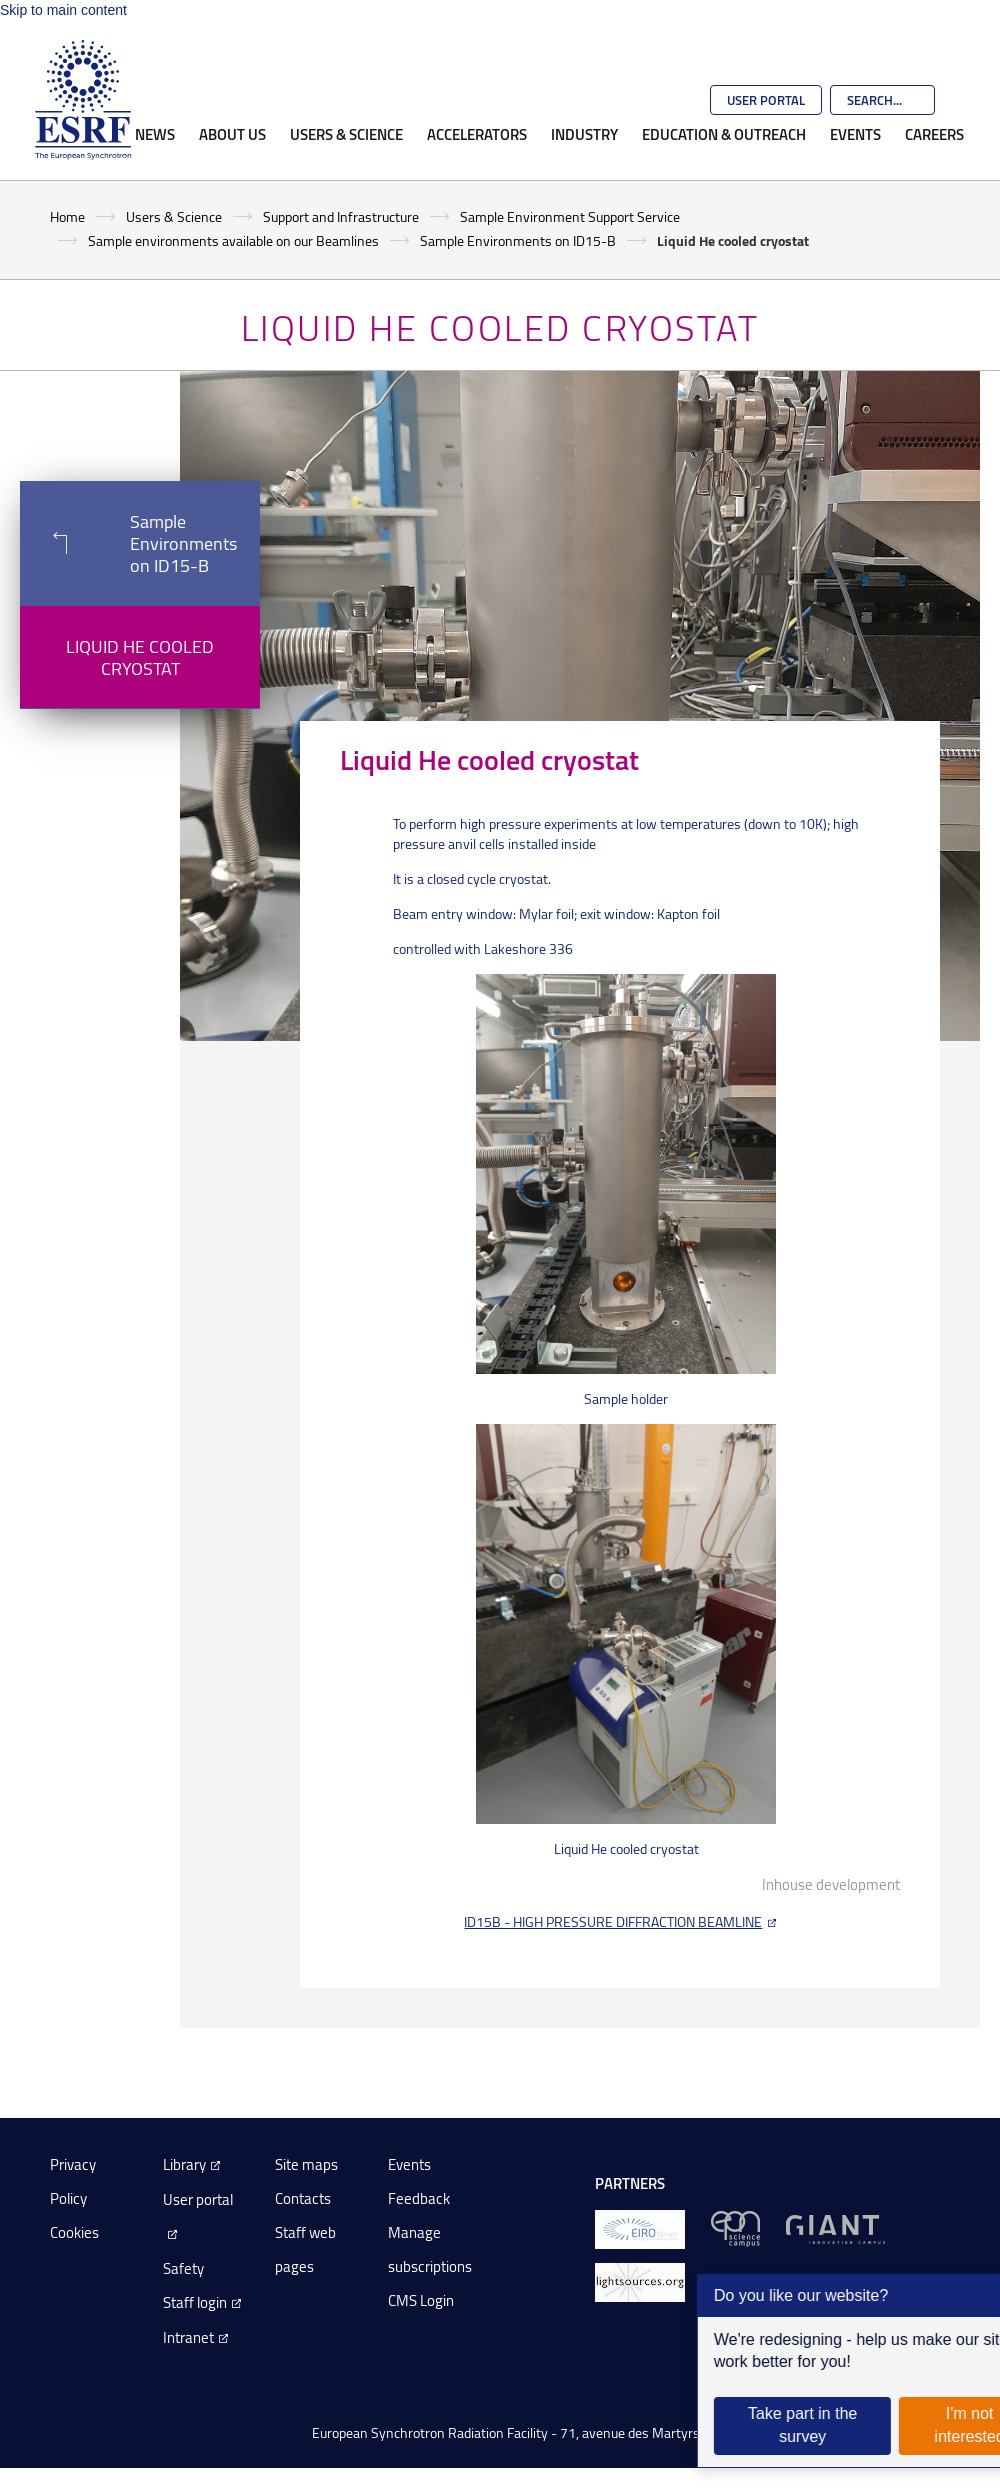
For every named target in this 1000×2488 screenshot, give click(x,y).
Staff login (195, 2302)
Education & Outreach (724, 134)
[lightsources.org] (640, 2280)
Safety (183, 2268)
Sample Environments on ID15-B (518, 240)
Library (184, 2164)
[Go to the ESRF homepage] (83, 100)
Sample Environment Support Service (570, 216)
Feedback (419, 2198)
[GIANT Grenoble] (835, 2227)
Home (67, 216)
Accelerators (477, 134)
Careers (934, 134)
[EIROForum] (640, 2227)
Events (855, 134)
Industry (584, 134)
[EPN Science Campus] (735, 2227)
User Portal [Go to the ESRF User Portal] (766, 100)
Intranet (188, 2337)
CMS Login (421, 2300)
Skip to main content (63, 10)
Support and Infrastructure (341, 216)
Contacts (303, 2198)
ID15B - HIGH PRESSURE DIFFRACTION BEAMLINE (613, 1921)
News (155, 134)
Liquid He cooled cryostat (140, 657)
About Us (232, 134)
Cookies (74, 2232)
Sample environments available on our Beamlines (233, 240)
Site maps (306, 2164)
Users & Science (346, 134)
